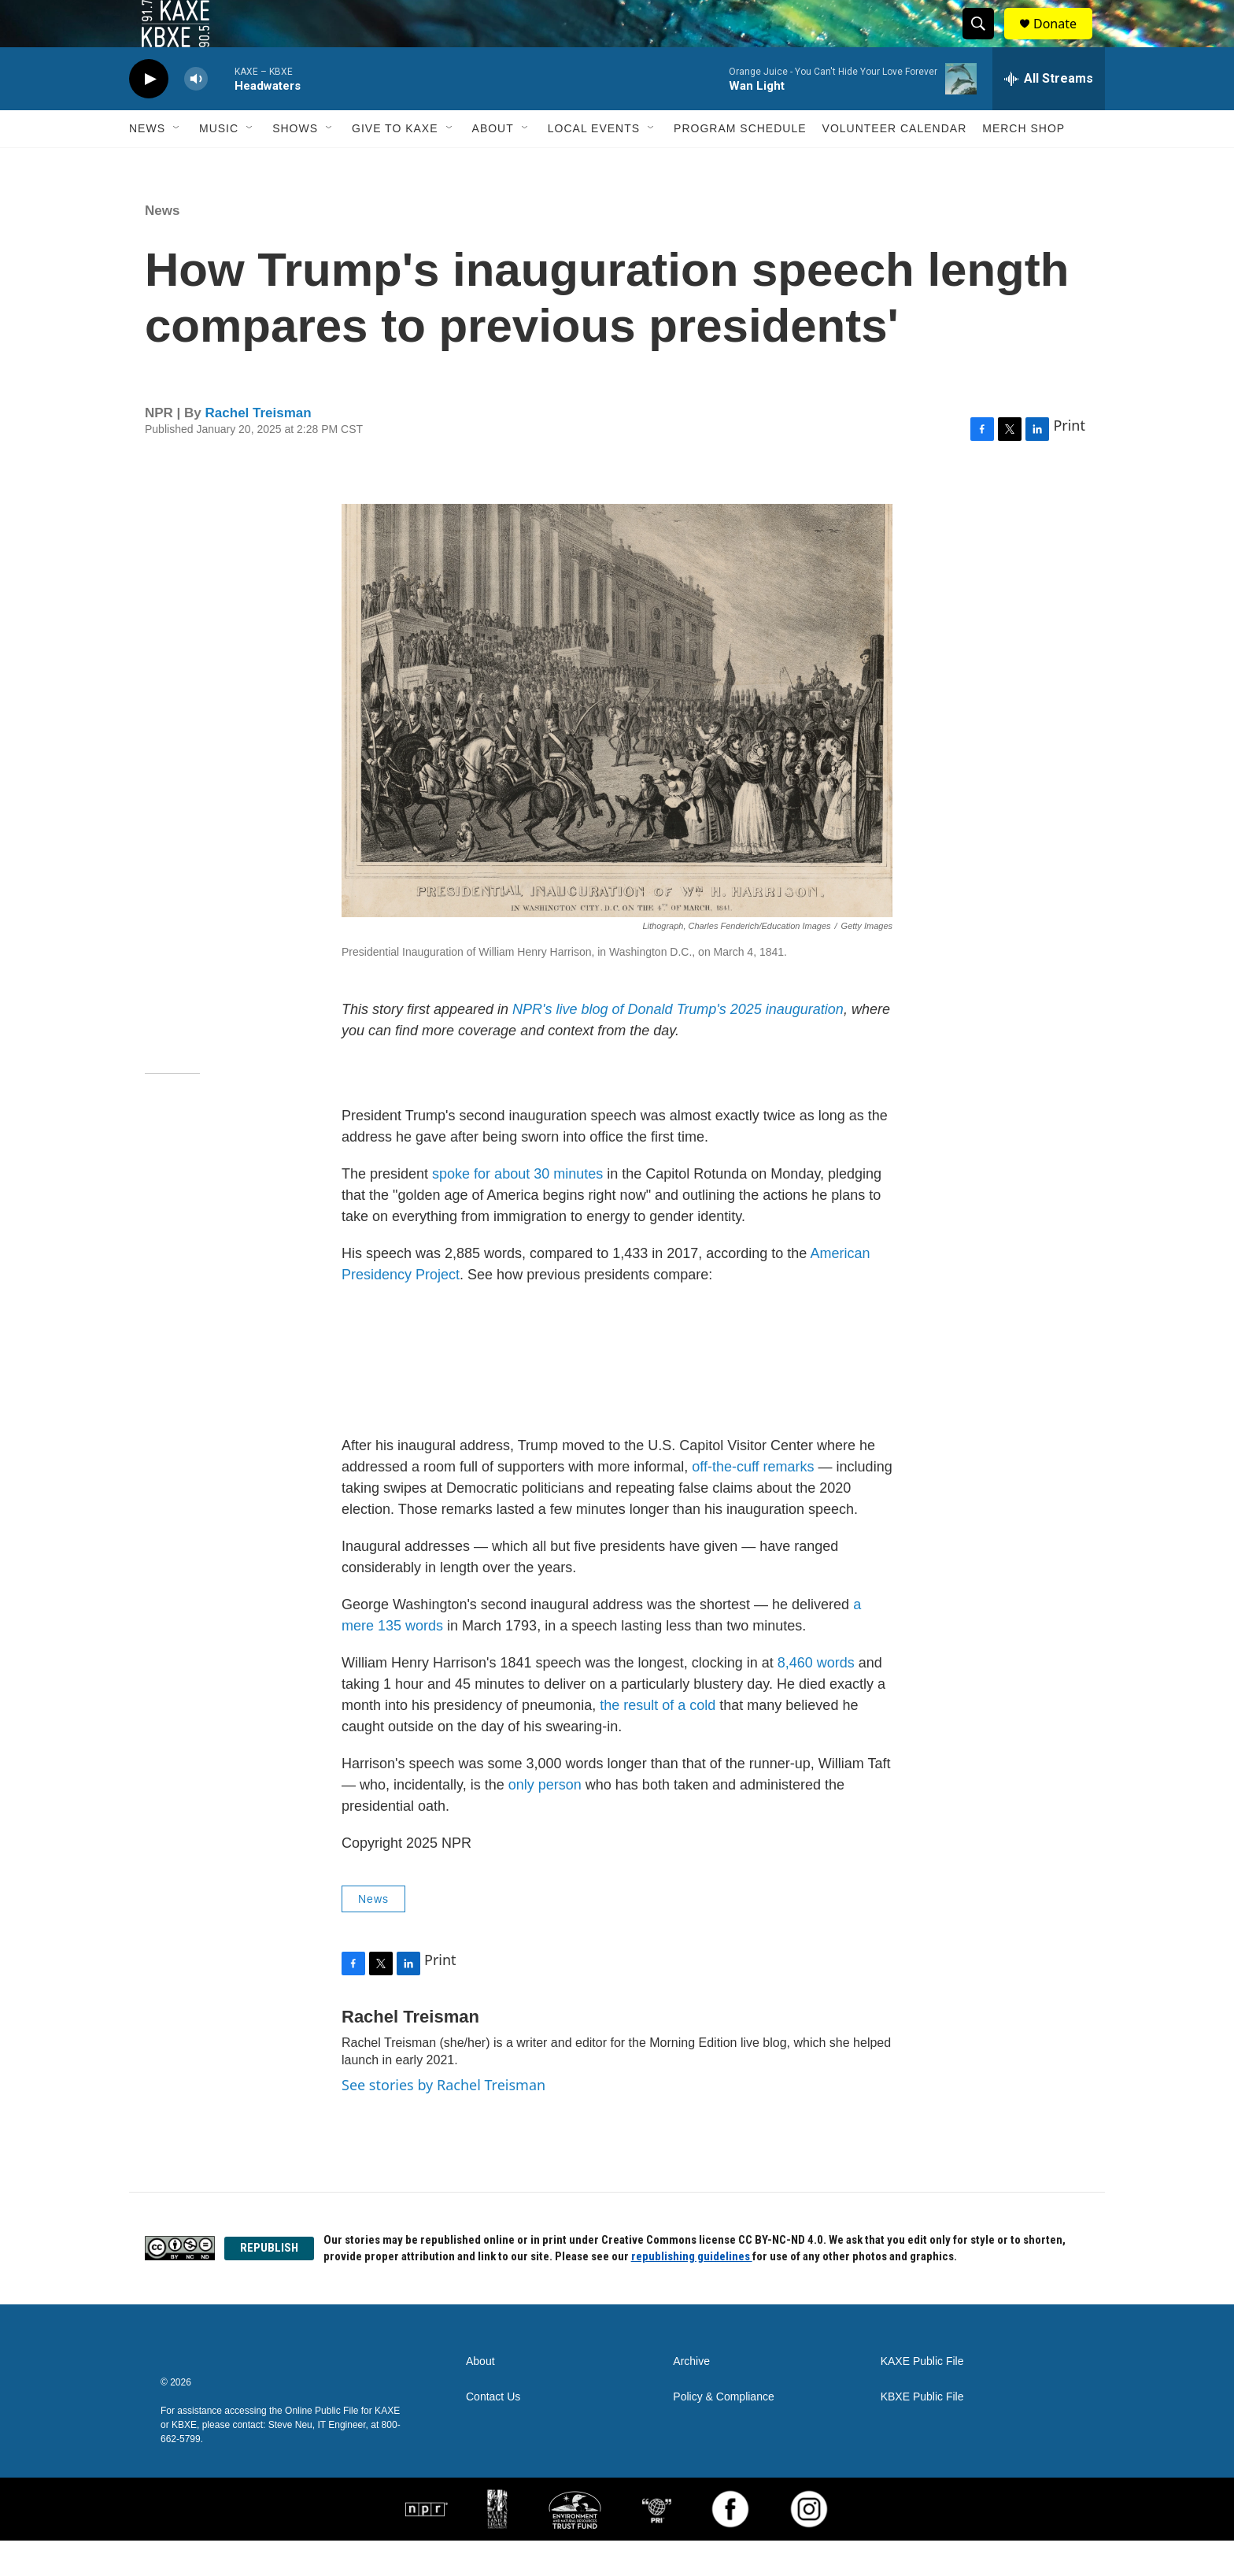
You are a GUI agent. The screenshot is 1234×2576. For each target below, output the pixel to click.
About (493, 163)
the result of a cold (657, 1741)
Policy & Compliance (723, 2432)
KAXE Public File (922, 2397)
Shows (295, 163)
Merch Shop (1023, 163)
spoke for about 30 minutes (517, 1209)
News (147, 163)
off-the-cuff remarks (753, 1502)
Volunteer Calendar (894, 163)
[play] (148, 114)
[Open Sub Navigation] (177, 163)
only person (545, 1820)
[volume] (196, 114)
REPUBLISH (269, 2283)
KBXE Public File (922, 2432)
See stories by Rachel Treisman (443, 2120)
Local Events (594, 163)
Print (1069, 460)
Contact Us (493, 2432)
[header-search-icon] (985, 41)
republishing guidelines (691, 2292)
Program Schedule (740, 163)
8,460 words (816, 1698)
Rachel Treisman (258, 448)
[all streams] (1048, 114)
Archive (691, 2397)
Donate (1064, 41)
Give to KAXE (395, 163)
